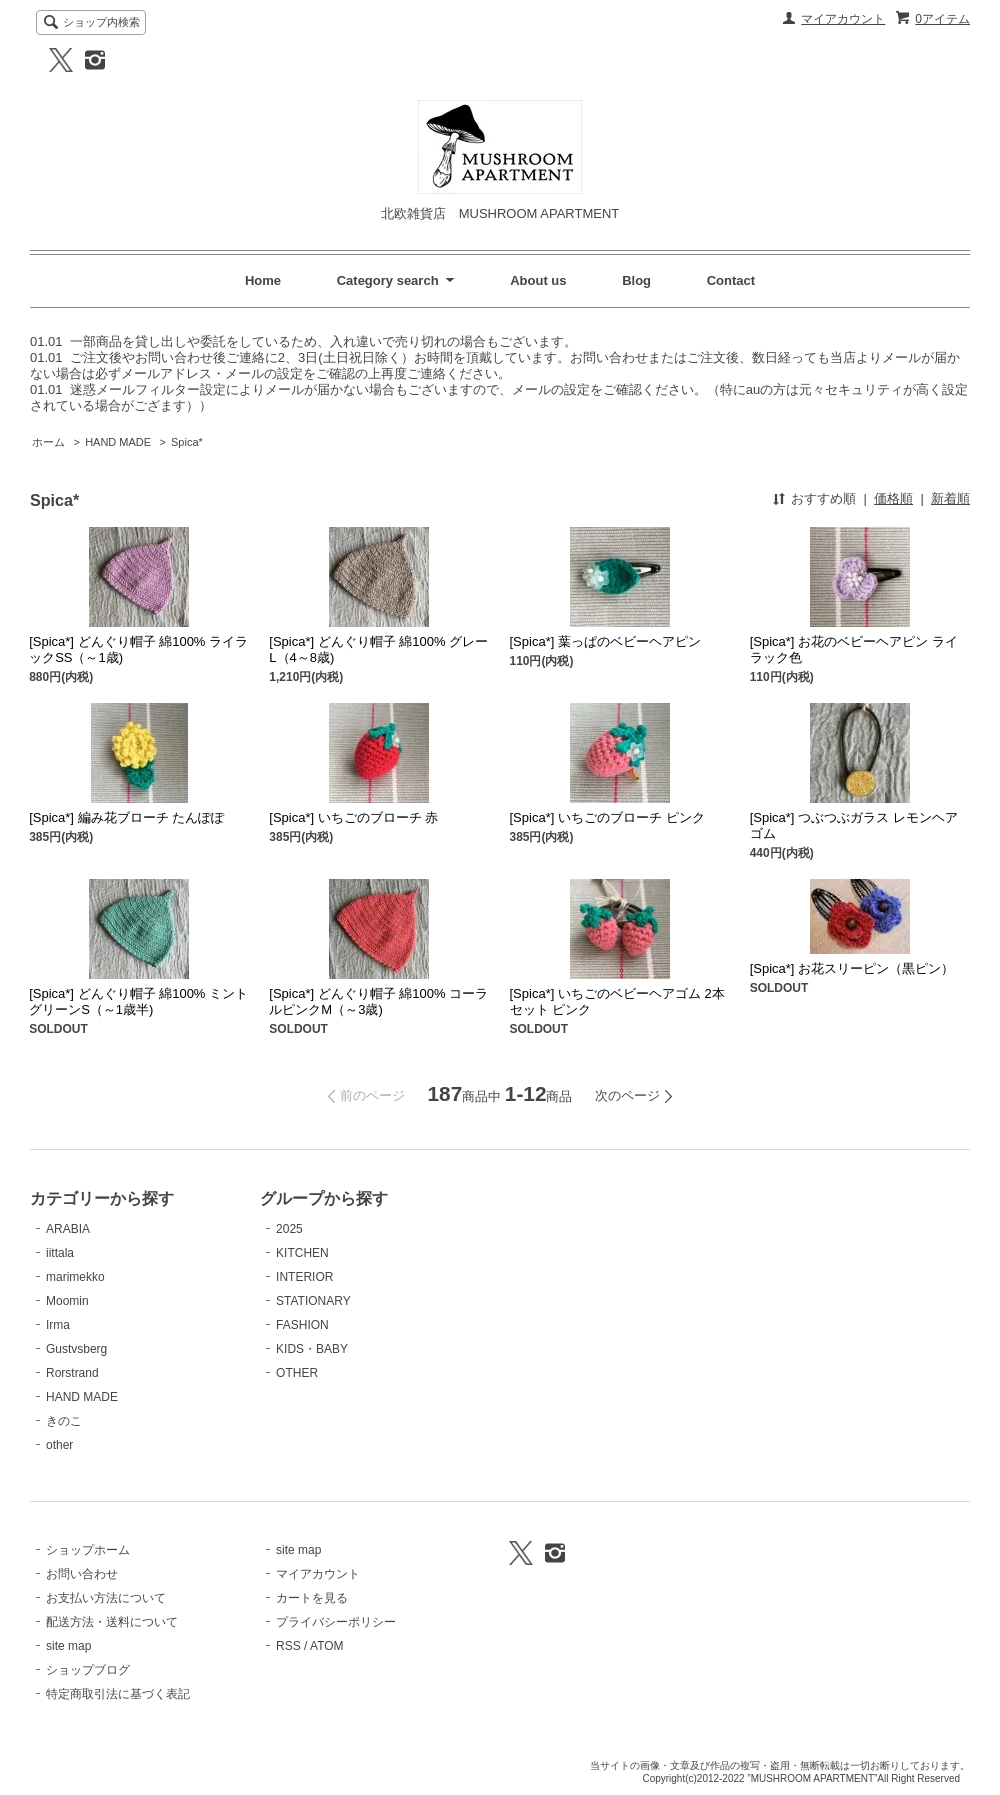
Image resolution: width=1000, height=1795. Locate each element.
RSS (288, 1646)
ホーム (48, 442)
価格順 (893, 498)
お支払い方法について (106, 1598)
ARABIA (68, 1229)
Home (263, 280)
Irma (58, 1325)
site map (68, 1646)
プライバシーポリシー (336, 1622)
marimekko (75, 1277)
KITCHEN (302, 1253)
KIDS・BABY (312, 1349)
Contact (731, 280)
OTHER (297, 1373)
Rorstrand (72, 1373)
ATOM (327, 1646)
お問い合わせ (82, 1574)
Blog (636, 280)
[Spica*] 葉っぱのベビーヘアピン (605, 641)
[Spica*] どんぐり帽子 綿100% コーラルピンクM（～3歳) (378, 1001)
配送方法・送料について (112, 1622)
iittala (60, 1253)
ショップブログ (88, 1670)
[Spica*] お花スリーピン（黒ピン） (852, 968)
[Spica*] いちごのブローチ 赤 (353, 817)
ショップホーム (88, 1550)
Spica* (187, 442)
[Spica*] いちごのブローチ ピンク (607, 817)
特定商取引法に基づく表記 (118, 1694)
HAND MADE (118, 442)
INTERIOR (304, 1277)
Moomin (67, 1301)
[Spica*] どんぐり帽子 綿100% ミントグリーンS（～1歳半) (138, 1001)
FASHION (302, 1325)
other (59, 1445)
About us (538, 280)
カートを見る (312, 1598)
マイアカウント (843, 19)
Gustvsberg (76, 1349)
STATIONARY (313, 1301)
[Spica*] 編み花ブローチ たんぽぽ (126, 817)
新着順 (950, 498)
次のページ (627, 1095)
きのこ (64, 1421)
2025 (289, 1229)
